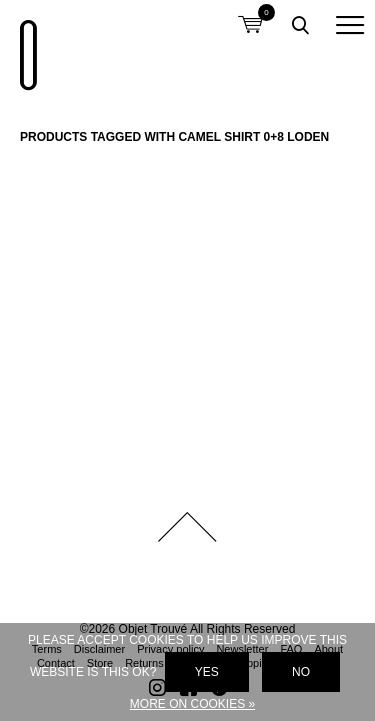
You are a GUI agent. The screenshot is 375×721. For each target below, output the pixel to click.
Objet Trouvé (25, 45)
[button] (350, 25)
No (301, 672)
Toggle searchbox (300, 25)
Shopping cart (250, 12)
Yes (207, 672)
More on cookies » (192, 704)
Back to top (188, 527)
